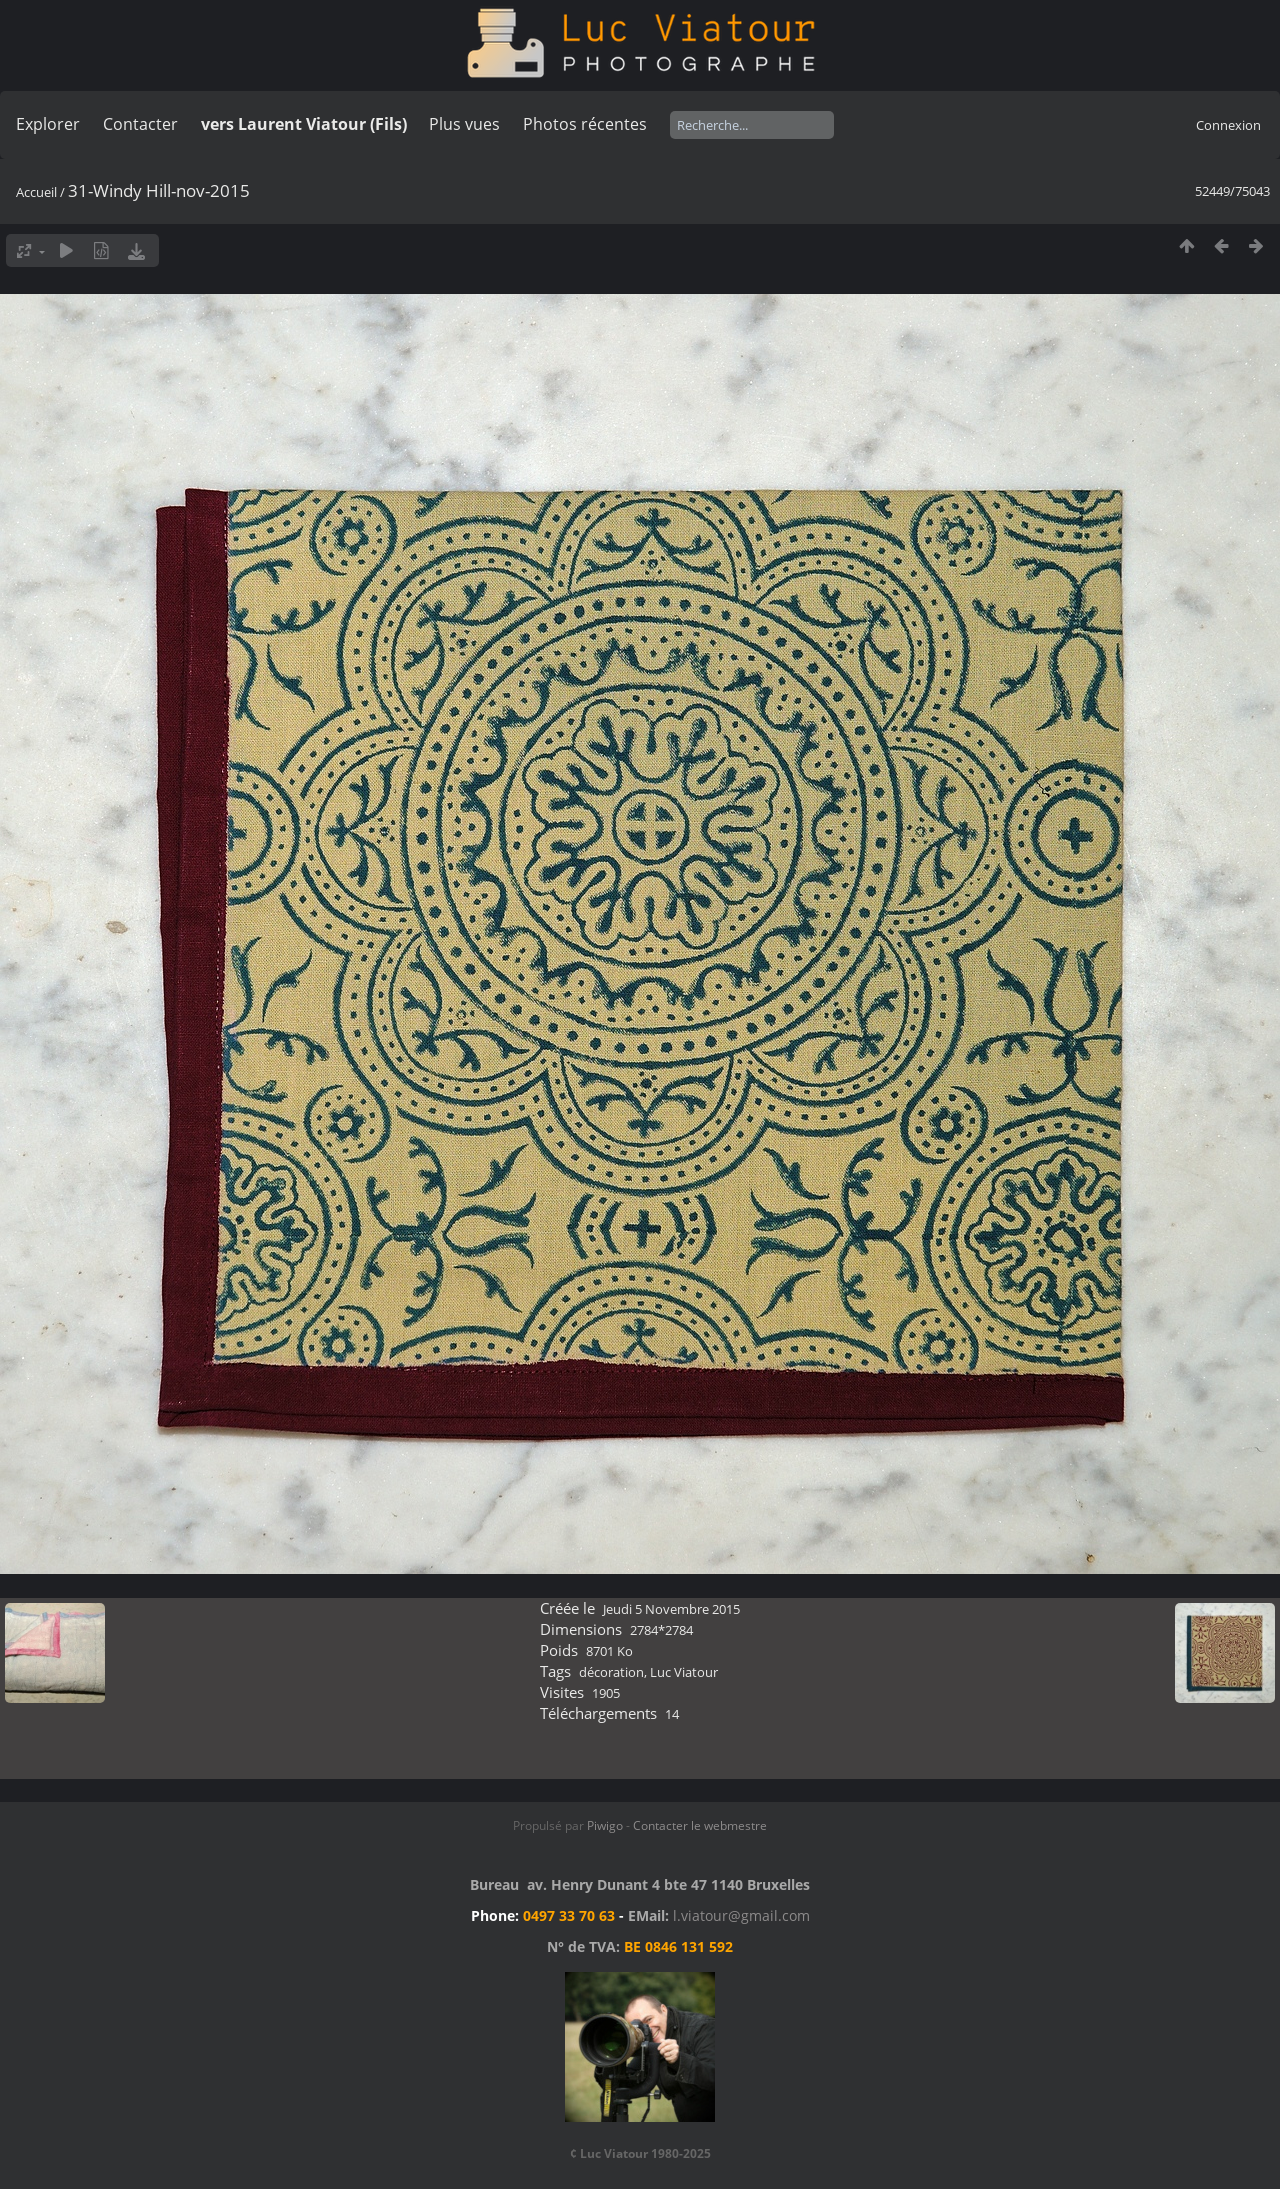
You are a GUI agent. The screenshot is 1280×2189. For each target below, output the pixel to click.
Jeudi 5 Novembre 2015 (671, 1609)
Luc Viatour (684, 1672)
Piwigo (605, 1825)
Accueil (36, 192)
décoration (611, 1672)
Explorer (48, 124)
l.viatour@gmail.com (741, 1915)
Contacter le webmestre (700, 1825)
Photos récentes (585, 124)
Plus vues (464, 124)
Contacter (140, 124)
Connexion (1228, 125)
